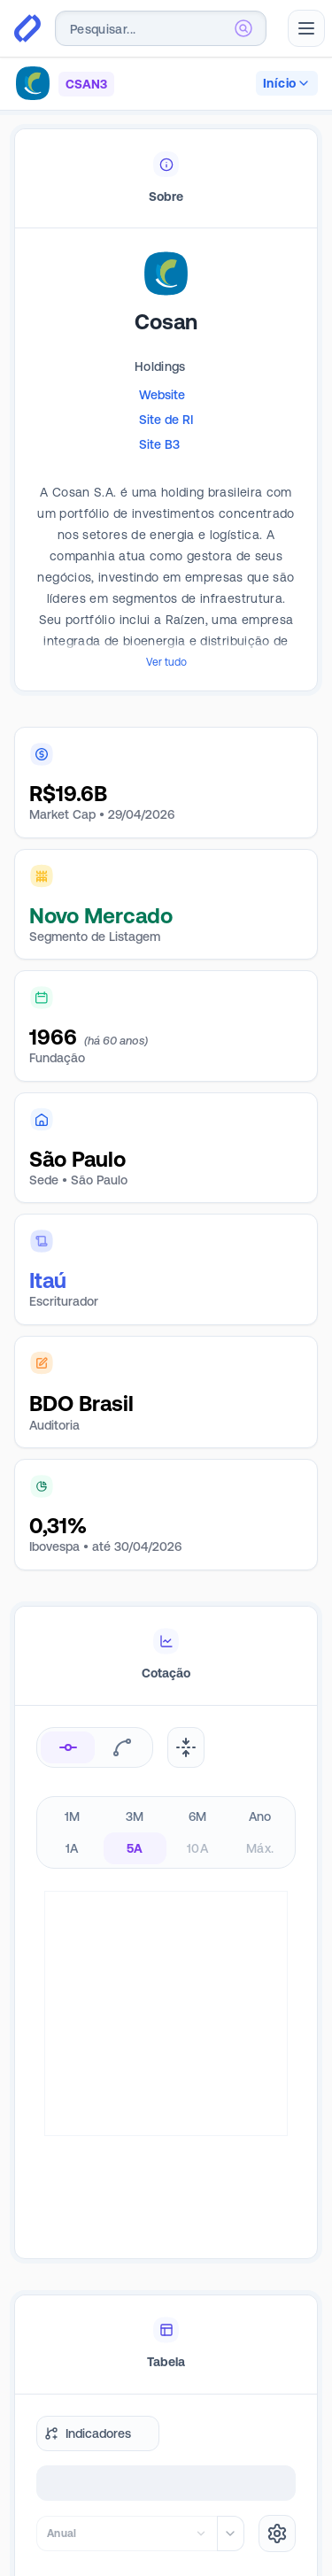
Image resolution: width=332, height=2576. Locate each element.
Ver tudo (166, 662)
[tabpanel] (166, 486)
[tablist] (166, 178)
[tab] (166, 178)
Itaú (47, 1280)
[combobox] (160, 28)
